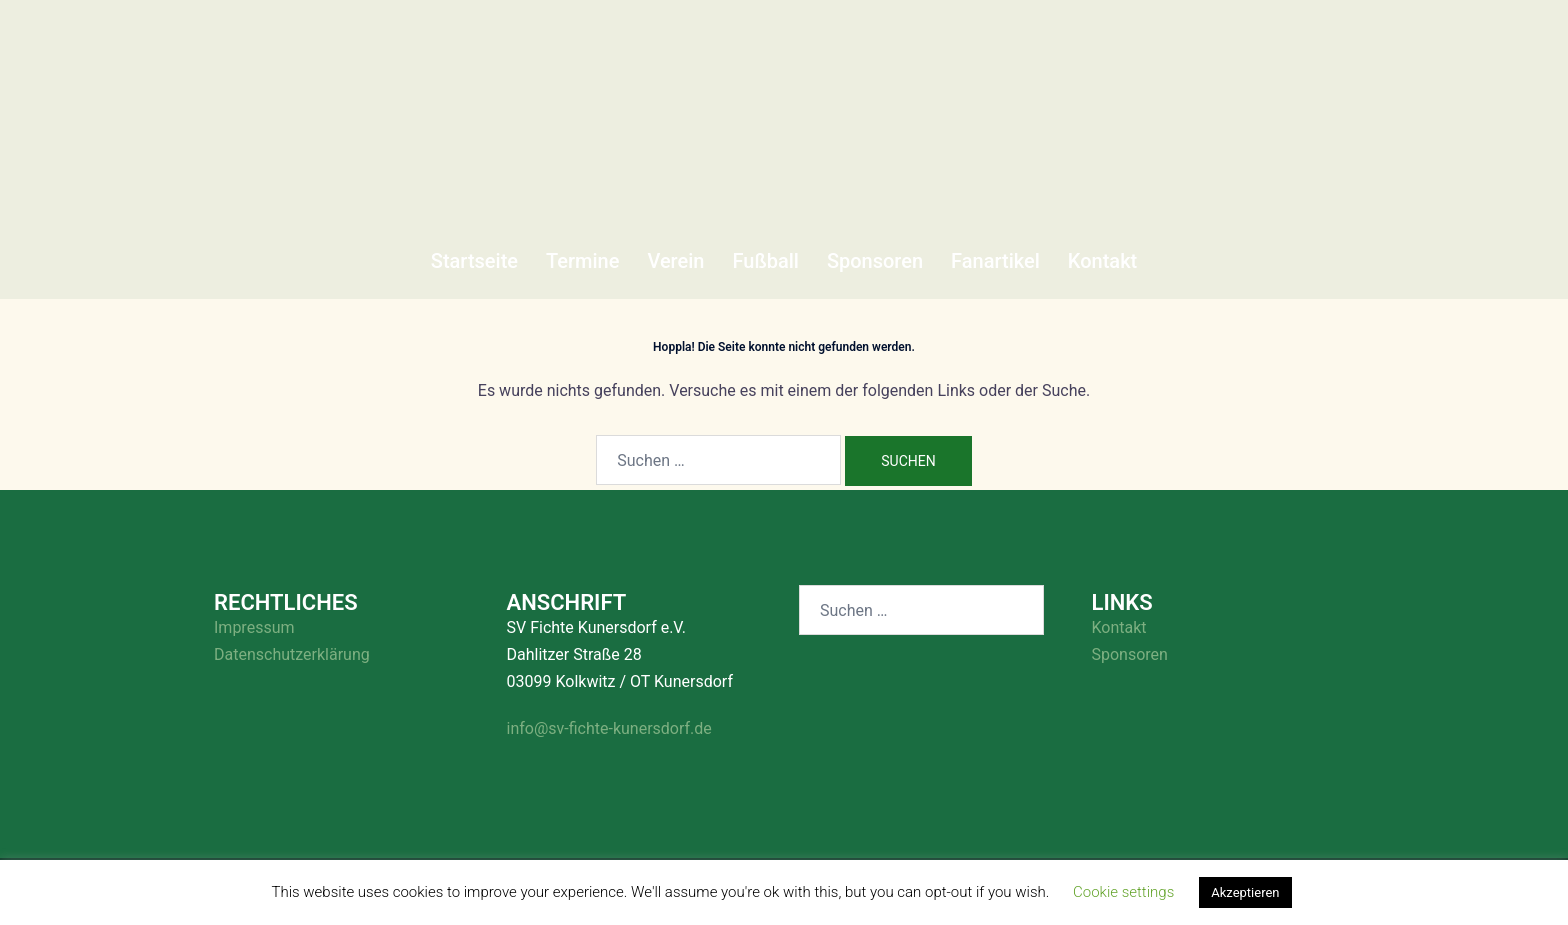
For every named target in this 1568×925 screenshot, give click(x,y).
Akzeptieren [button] (1245, 892)
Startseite (474, 261)
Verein (675, 261)
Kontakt (1102, 261)
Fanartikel (995, 261)
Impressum (254, 627)
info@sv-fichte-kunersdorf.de (609, 728)
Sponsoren (875, 261)
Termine (582, 261)
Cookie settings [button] (1123, 892)
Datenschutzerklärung (292, 654)
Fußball (765, 261)
